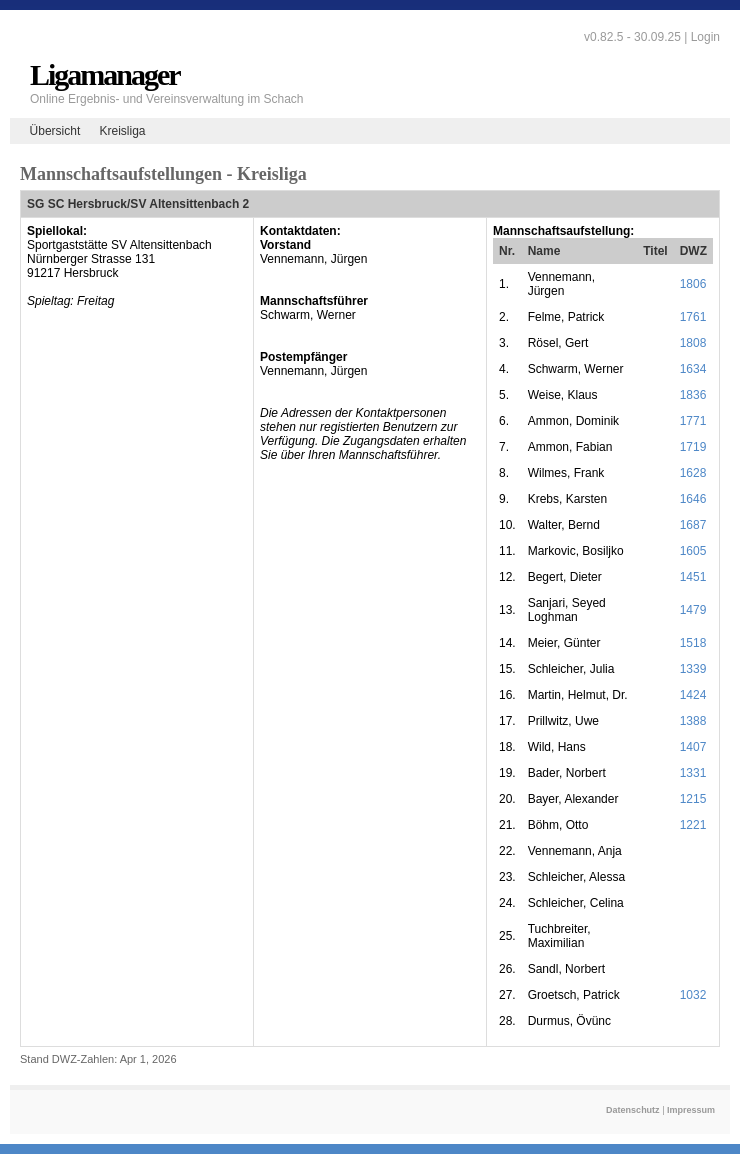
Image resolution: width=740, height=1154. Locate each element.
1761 (693, 317)
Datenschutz (633, 1110)
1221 (693, 825)
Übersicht (55, 131)
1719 (693, 447)
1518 (693, 643)
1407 (693, 747)
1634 (693, 369)
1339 (693, 669)
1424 (693, 695)
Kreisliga (122, 131)
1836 (693, 395)
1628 (693, 473)
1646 (693, 499)
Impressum (691, 1110)
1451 (693, 577)
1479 (693, 610)
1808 (693, 343)
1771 (693, 421)
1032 (693, 995)
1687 (693, 525)
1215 (693, 799)
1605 (693, 551)
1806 (693, 284)
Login (705, 37)
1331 (693, 773)
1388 (693, 721)
